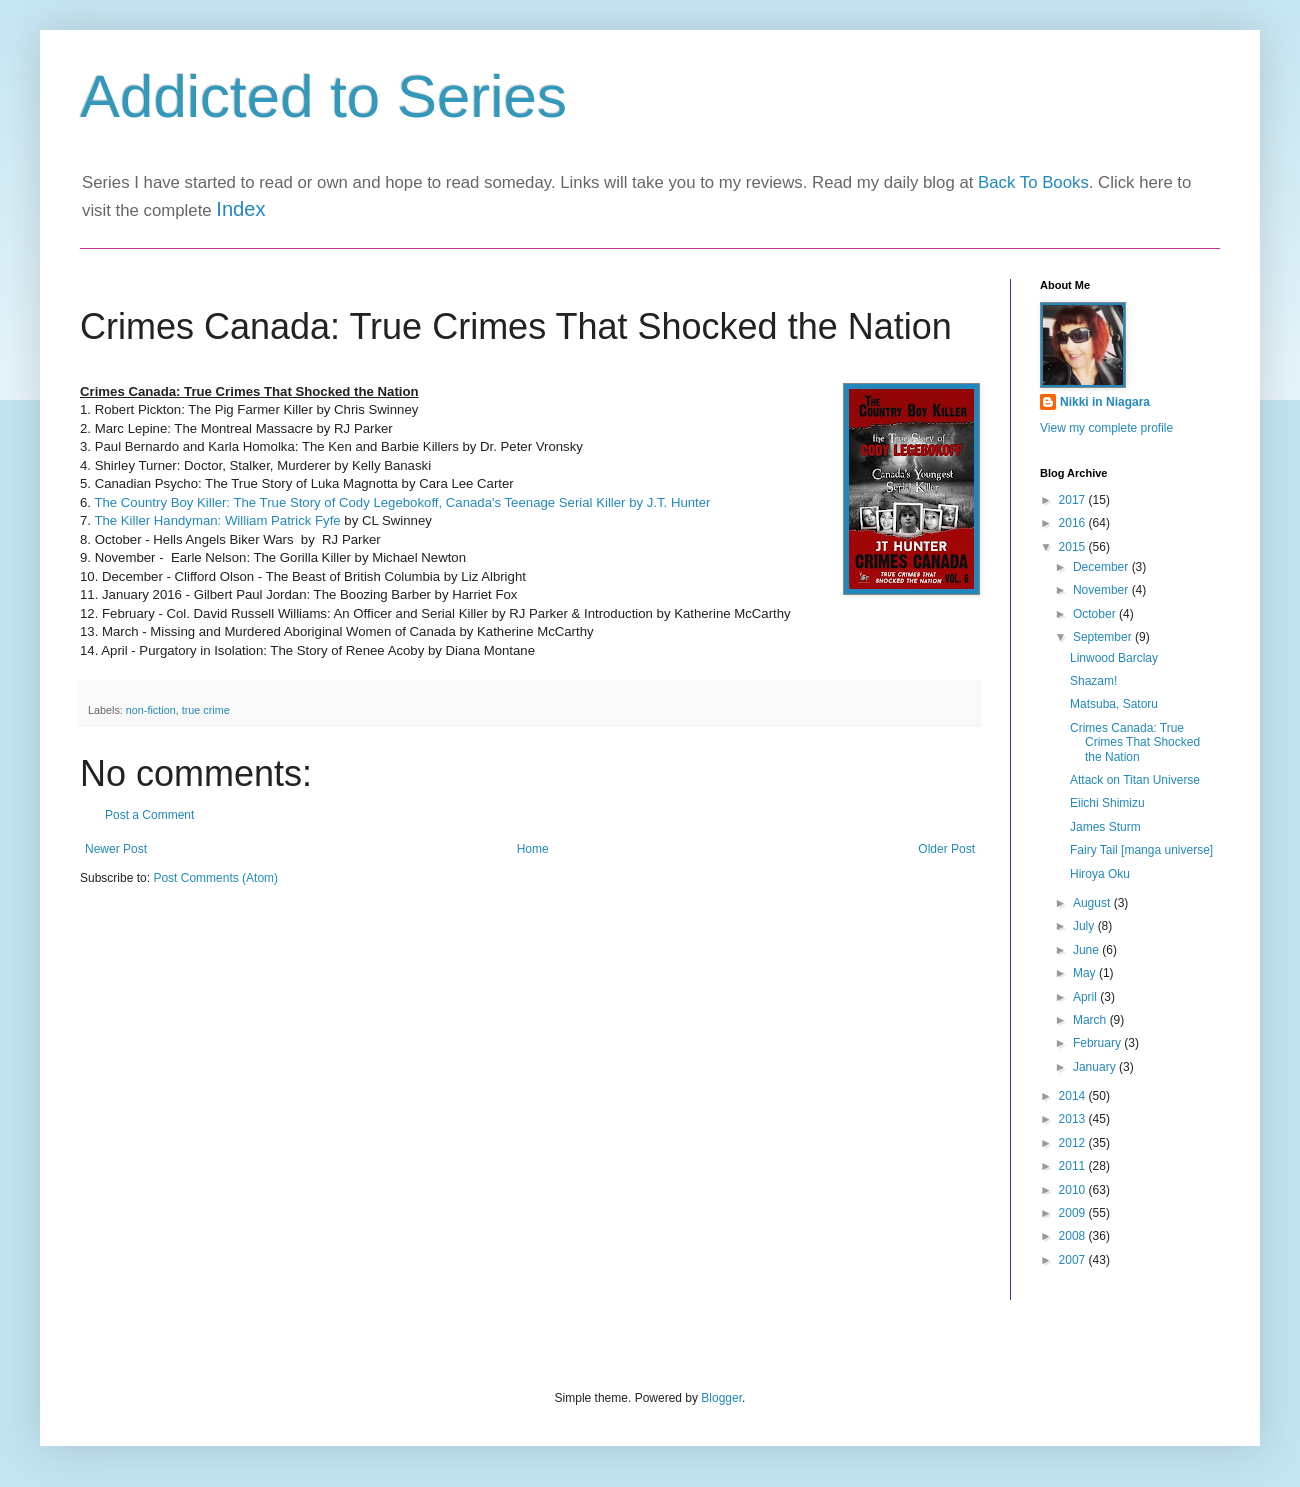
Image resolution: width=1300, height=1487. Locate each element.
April (1086, 997)
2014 (1074, 1096)
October (1096, 614)
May (1086, 973)
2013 (1074, 1119)
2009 (1074, 1213)
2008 (1074, 1236)
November (1102, 590)
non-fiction (151, 710)
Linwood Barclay (1114, 658)
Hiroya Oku (1100, 874)
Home (533, 849)
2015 (1074, 547)
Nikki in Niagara (1105, 402)
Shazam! (1093, 681)
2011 (1074, 1166)
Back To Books (1033, 182)
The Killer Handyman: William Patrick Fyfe (219, 520)
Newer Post (116, 849)
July (1085, 926)
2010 (1074, 1190)
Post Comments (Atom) (215, 878)
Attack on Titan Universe (1135, 780)
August (1093, 903)
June (1087, 950)
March (1091, 1020)
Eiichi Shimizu (1107, 803)
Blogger (721, 1398)
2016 (1074, 523)
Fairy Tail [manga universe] (1141, 850)
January (1096, 1067)
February (1098, 1043)
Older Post (946, 849)
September (1104, 637)
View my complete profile (1106, 428)
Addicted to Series (323, 96)
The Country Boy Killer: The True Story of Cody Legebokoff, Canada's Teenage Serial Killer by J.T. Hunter (402, 502)
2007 (1074, 1260)
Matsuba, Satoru (1114, 704)
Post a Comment (149, 815)
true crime (206, 710)
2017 (1074, 500)
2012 (1074, 1143)
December (1102, 567)
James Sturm (1105, 827)
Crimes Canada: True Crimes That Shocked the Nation (1135, 742)
